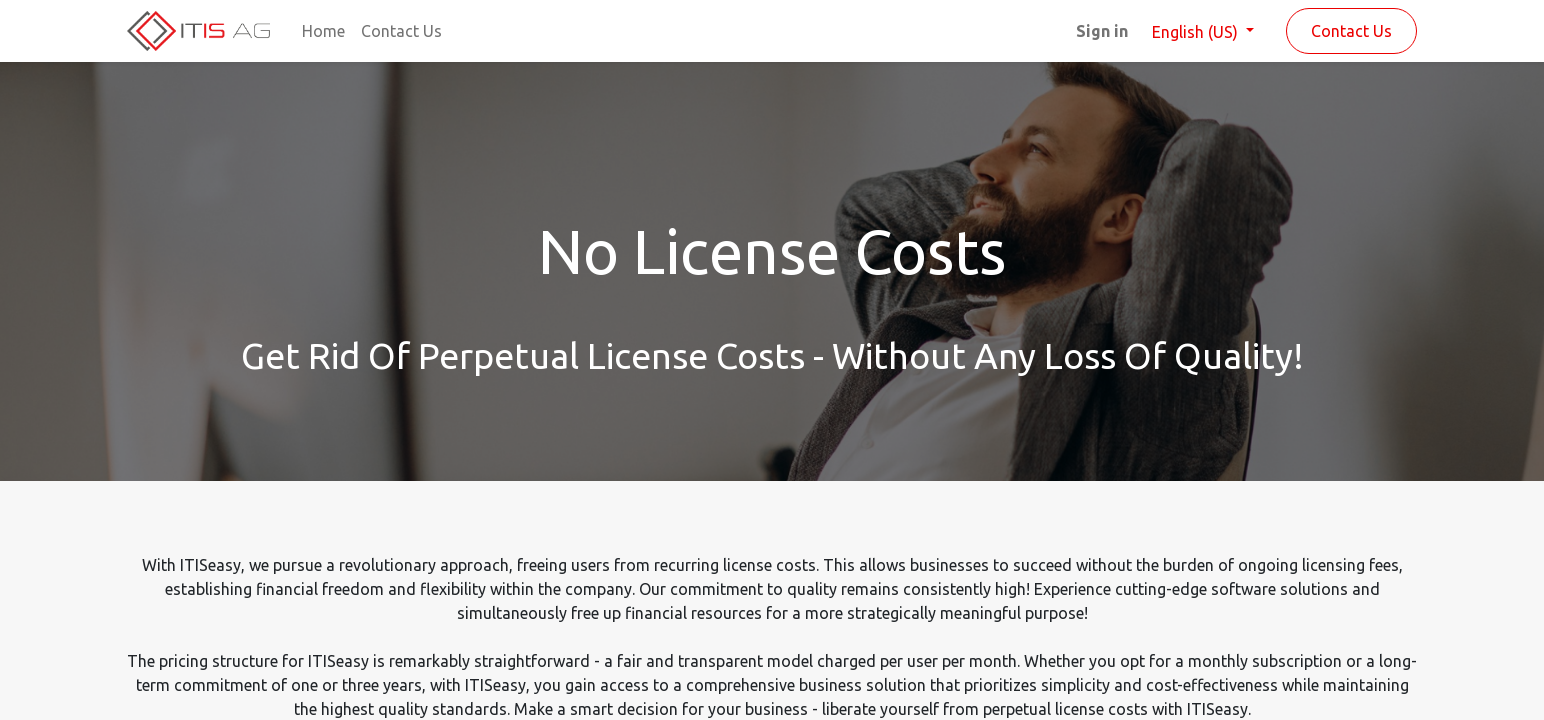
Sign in (1102, 31)
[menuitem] (323, 31)
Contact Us (1351, 31)
